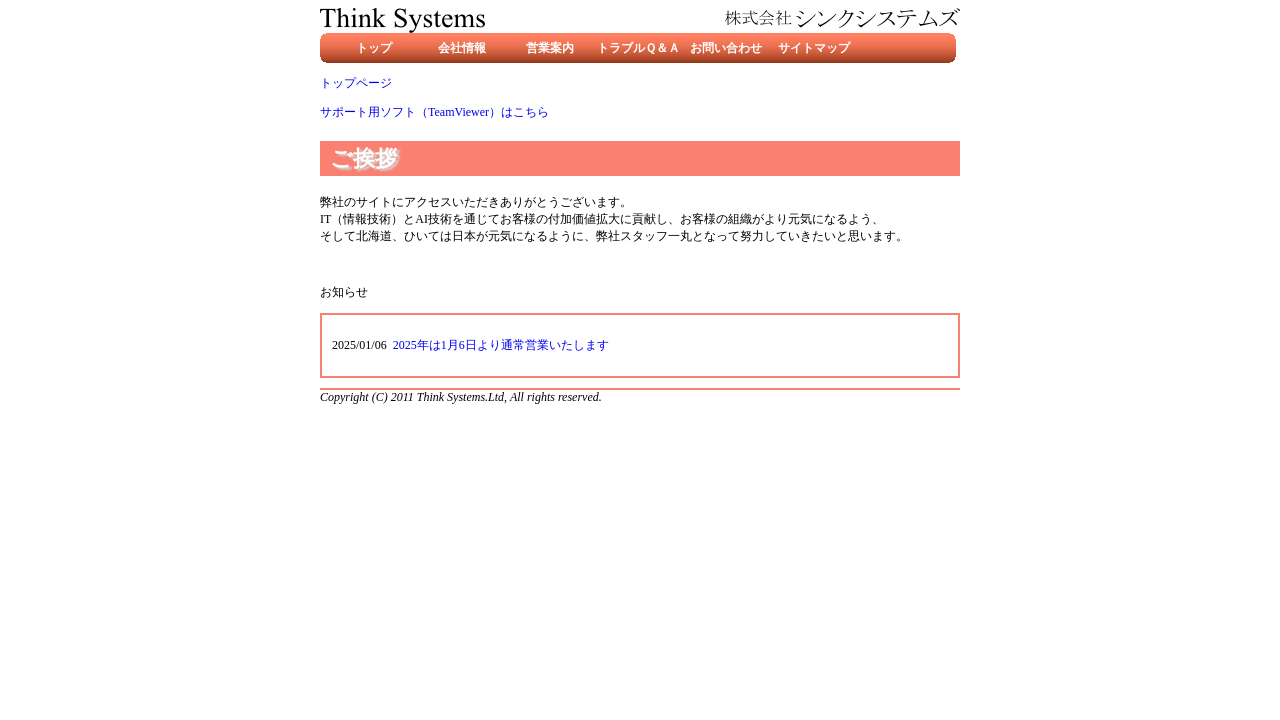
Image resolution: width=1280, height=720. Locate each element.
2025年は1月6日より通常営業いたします (501, 345)
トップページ (356, 83)
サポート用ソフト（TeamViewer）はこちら (434, 112)
